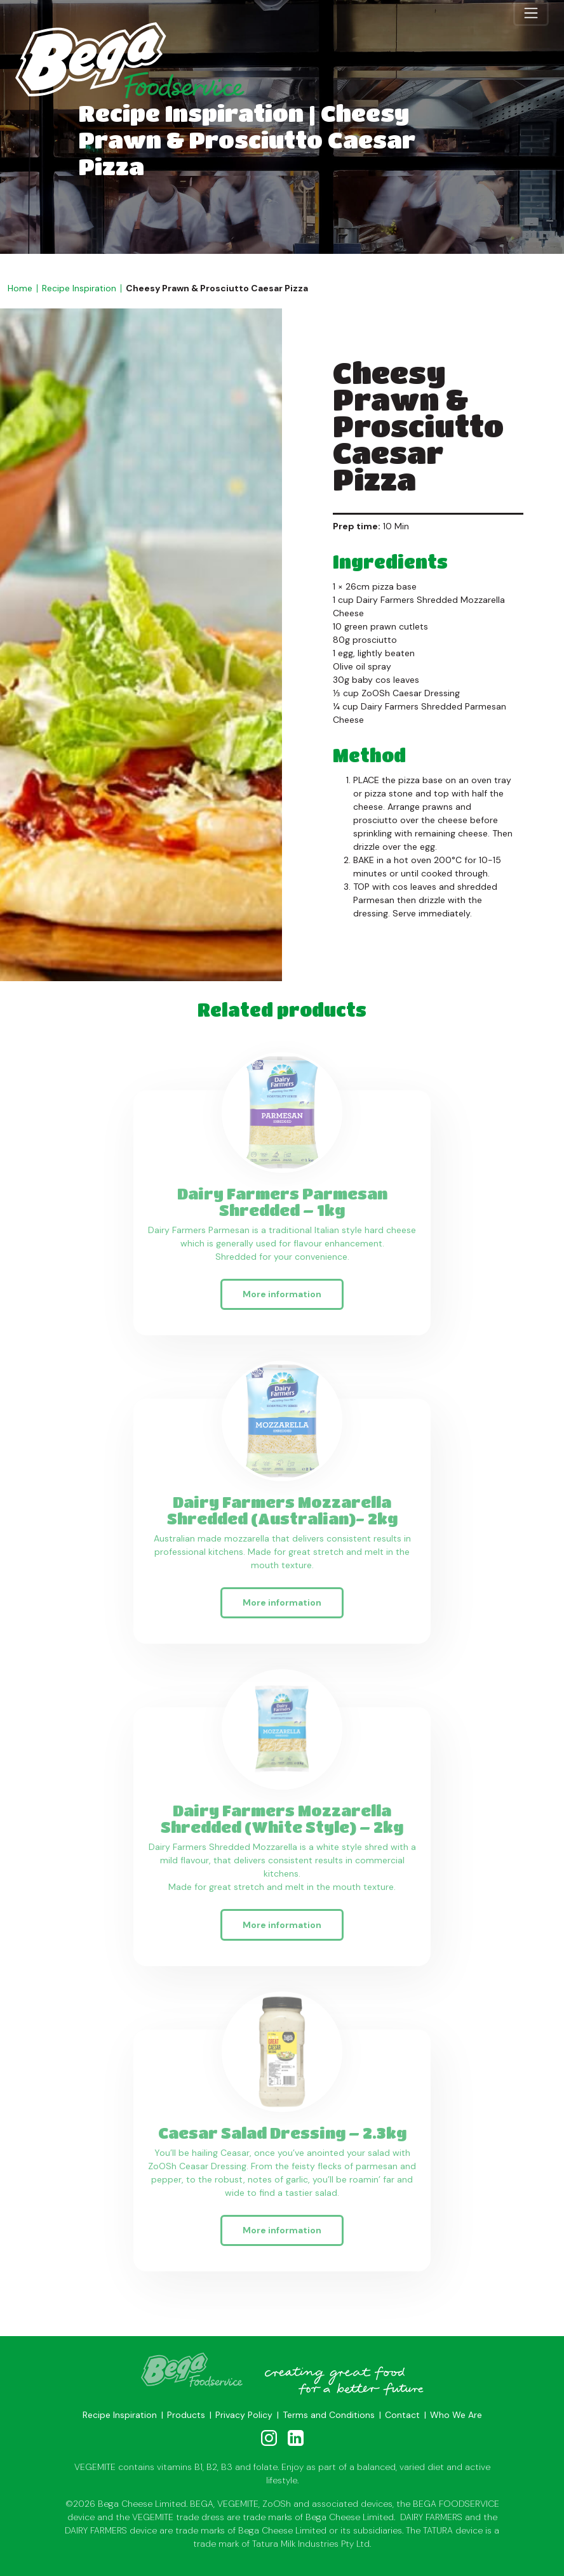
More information (282, 1296)
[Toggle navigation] (531, 12)
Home (20, 288)
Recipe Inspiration (79, 288)
